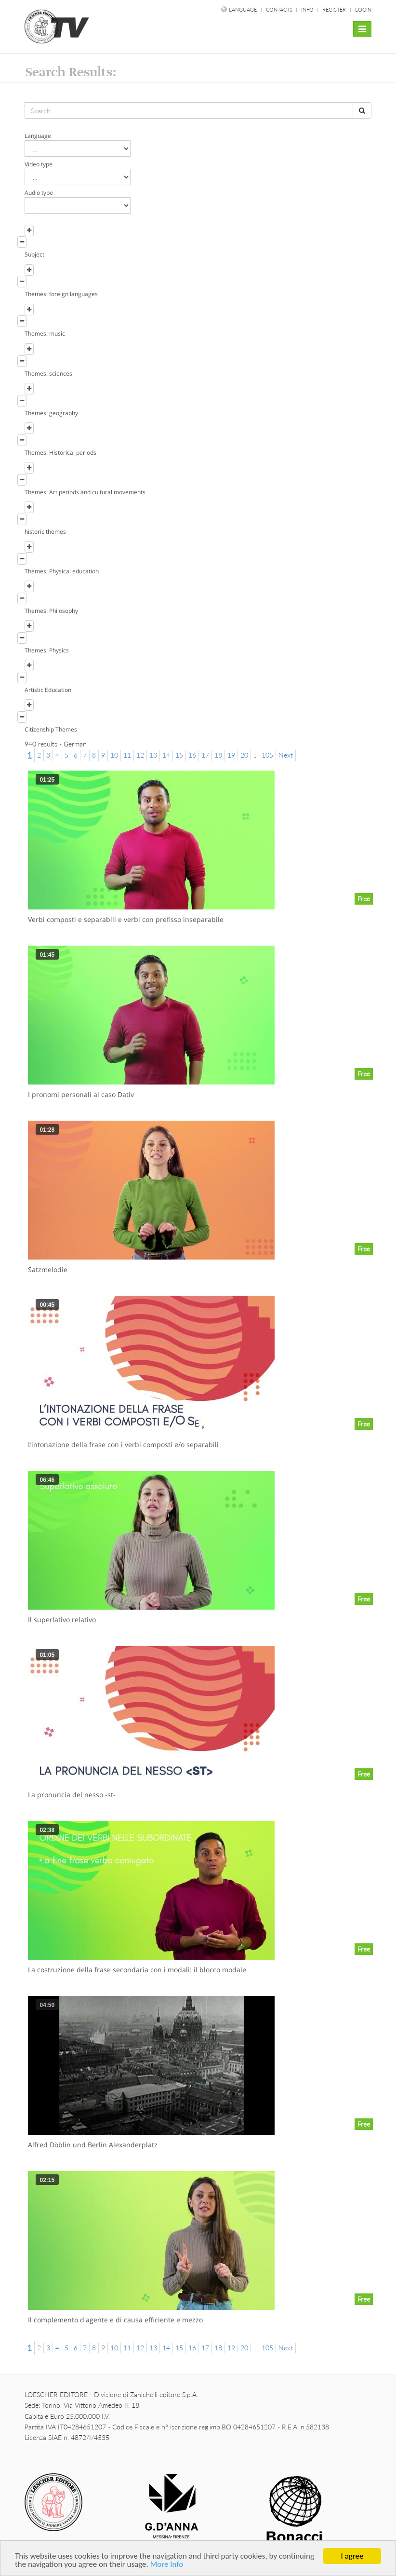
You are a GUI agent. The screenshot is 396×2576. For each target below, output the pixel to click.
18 (218, 755)
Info (308, 9)
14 (166, 755)
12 (140, 755)
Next (285, 755)
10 (114, 755)
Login (363, 9)
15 (179, 755)
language (243, 9)
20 (244, 755)
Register (334, 9)
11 (127, 755)
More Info (166, 2565)
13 (153, 755)
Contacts (280, 9)
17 (205, 755)
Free (363, 899)
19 (231, 755)
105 (267, 755)
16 (192, 755)
